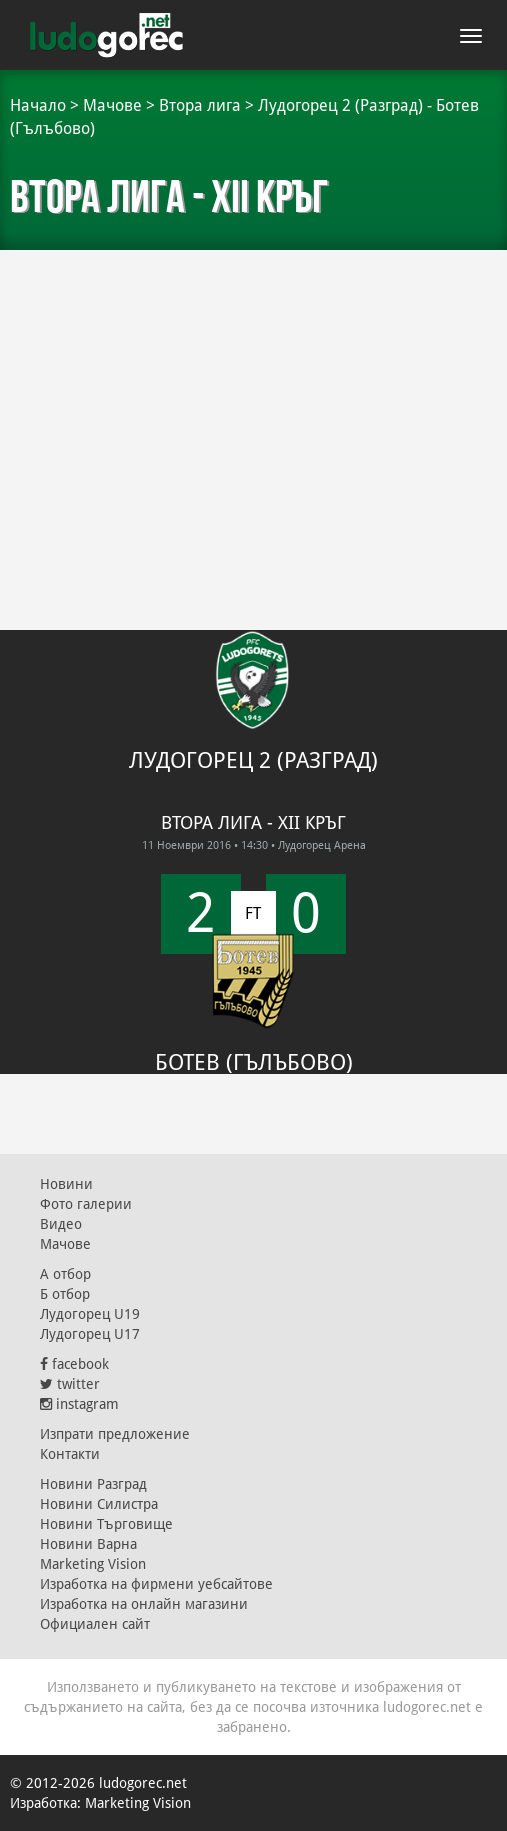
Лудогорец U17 (90, 1334)
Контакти (70, 1454)
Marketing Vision (93, 1564)
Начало (38, 105)
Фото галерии (86, 1204)
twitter (70, 1384)
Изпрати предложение (115, 1434)
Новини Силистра (99, 1504)
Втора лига (200, 105)
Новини (66, 1184)
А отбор (65, 1274)
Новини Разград (93, 1484)
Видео (61, 1224)
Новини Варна (88, 1544)
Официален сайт (95, 1624)
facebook (74, 1364)
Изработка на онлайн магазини (144, 1604)
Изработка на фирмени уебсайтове (156, 1584)
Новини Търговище (106, 1524)
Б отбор (65, 1294)
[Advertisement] (253, 410)
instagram (79, 1404)
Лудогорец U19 (90, 1314)
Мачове (112, 105)
